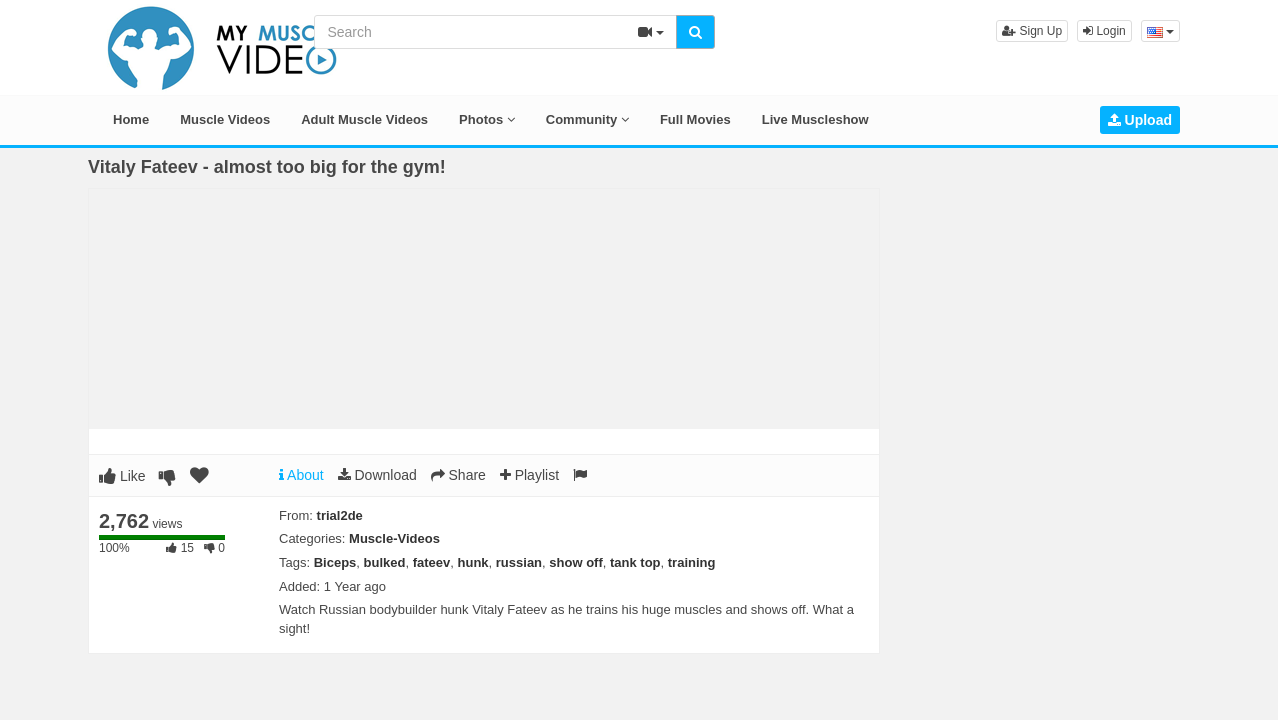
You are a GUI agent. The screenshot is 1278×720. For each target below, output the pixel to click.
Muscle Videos (225, 119)
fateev (432, 562)
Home (131, 119)
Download (377, 475)
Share (458, 475)
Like (122, 476)
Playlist (529, 475)
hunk (473, 562)
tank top (635, 562)
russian (519, 562)
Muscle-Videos (394, 538)
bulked (385, 562)
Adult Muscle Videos (364, 119)
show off (575, 562)
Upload (1140, 120)
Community (587, 119)
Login (1104, 31)
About (301, 475)
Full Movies (695, 119)
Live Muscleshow (815, 119)
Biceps (335, 562)
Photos (487, 119)
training (692, 562)
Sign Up (1032, 31)
